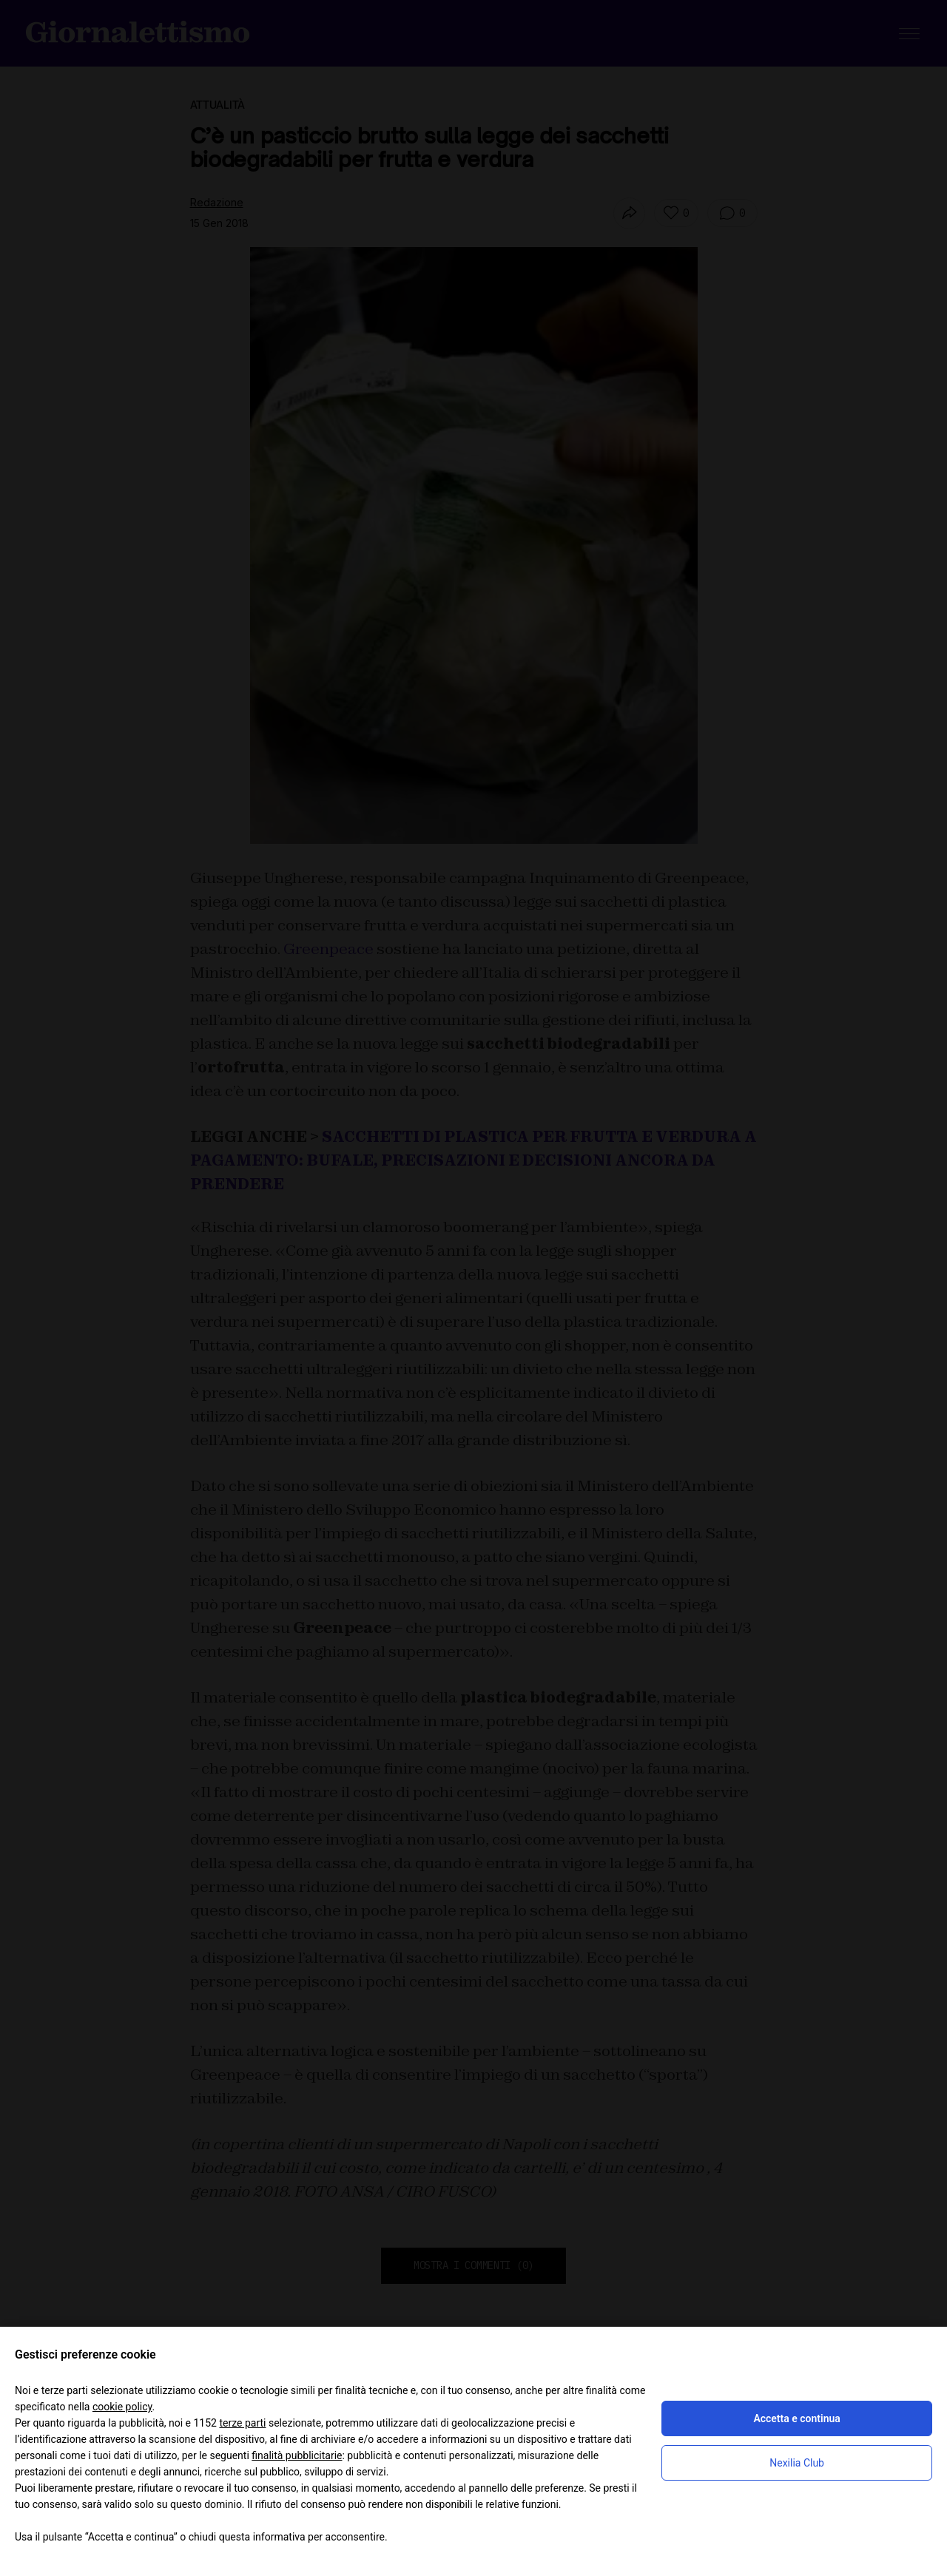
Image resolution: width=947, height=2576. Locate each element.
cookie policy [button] (122, 2407)
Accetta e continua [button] (796, 2418)
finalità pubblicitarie (297, 2455)
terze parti (242, 2423)
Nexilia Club (796, 2463)
